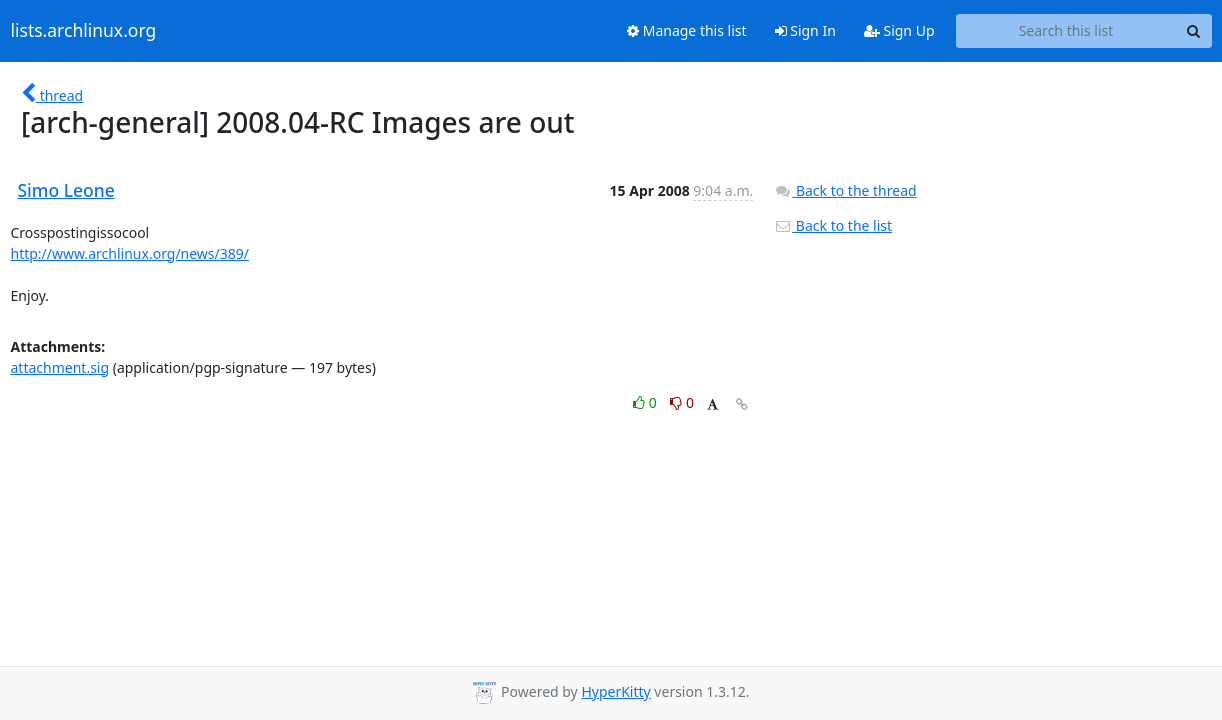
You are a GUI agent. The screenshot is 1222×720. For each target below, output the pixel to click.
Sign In (805, 30)
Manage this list (687, 30)
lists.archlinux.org (84, 31)
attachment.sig (60, 367)
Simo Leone (66, 190)
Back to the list (833, 225)
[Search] (1194, 31)
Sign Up (899, 30)
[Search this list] (1066, 31)
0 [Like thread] (646, 402)
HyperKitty (615, 691)
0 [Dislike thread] (682, 402)
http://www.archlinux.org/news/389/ (130, 253)
